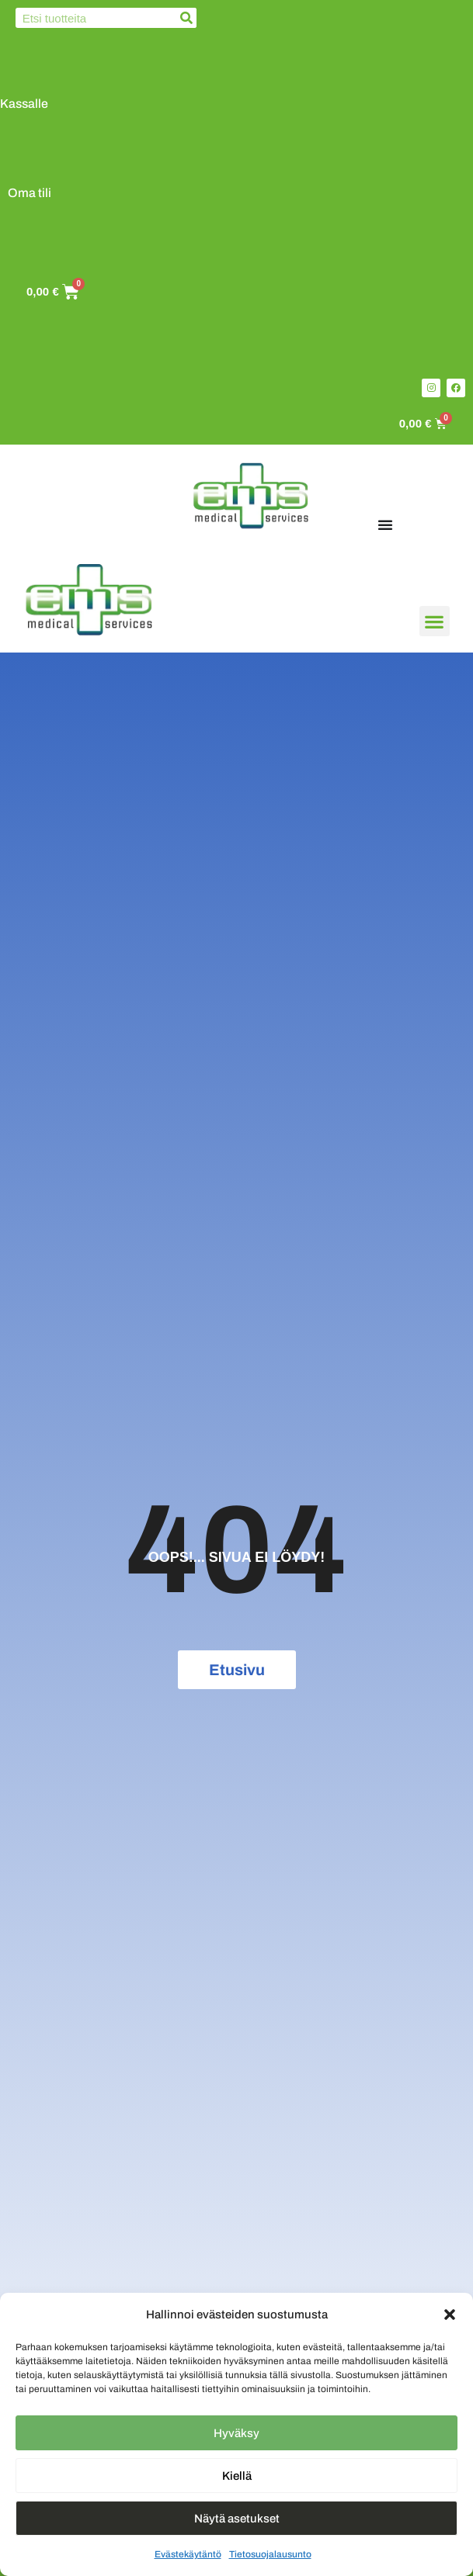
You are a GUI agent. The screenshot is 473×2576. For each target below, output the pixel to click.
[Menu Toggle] (385, 524)
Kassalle (24, 103)
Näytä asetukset (237, 2518)
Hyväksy (236, 2433)
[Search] (186, 18)
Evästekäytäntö (188, 2554)
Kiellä (237, 2476)
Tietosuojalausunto (270, 2554)
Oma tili (29, 192)
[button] (449, 2314)
